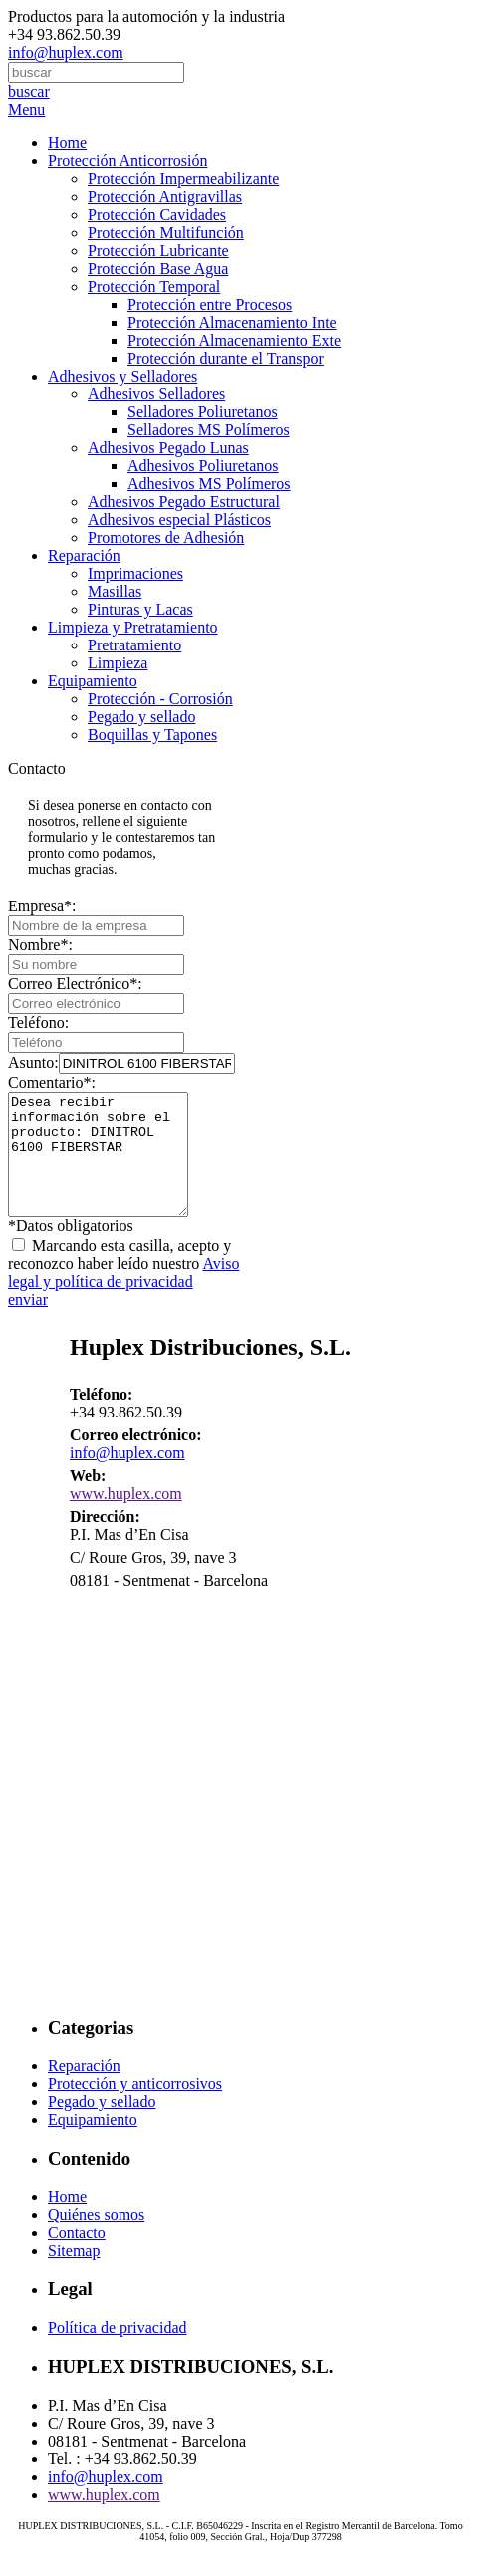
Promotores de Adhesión (166, 537)
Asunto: (121, 1062)
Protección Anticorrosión (127, 160)
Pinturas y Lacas (140, 609)
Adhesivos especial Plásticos (179, 519)
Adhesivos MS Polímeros (209, 483)
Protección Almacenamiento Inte (232, 322)
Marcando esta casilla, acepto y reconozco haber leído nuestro (124, 1287)
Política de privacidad (117, 2351)
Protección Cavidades (157, 214)
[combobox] (96, 72)
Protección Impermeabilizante (183, 178)
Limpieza (117, 662)
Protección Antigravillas (165, 196)
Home (67, 142)
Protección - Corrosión (160, 698)
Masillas (114, 591)
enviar (28, 1323)
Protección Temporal (154, 286)
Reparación (84, 555)
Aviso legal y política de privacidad (124, 1296)
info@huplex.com (65, 52)
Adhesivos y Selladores (122, 376)
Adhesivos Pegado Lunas (168, 447)
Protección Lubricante (158, 250)
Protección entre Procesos (209, 304)
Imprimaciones (135, 573)
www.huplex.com (126, 1517)
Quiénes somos (96, 2238)
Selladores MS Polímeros (208, 429)
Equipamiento (92, 680)
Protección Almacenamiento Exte (234, 340)
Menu (26, 109)
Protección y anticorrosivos (135, 2107)
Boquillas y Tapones (152, 734)
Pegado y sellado (141, 716)
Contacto (77, 2256)
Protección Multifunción (166, 232)
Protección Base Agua (158, 268)
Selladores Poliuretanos (202, 411)
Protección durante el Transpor (225, 358)
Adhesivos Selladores (156, 394)
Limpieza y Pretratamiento (133, 627)
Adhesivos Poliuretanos (203, 465)
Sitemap (74, 2274)
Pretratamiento (134, 645)
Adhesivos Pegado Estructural (184, 501)
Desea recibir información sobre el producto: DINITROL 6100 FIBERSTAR (108, 1166)
